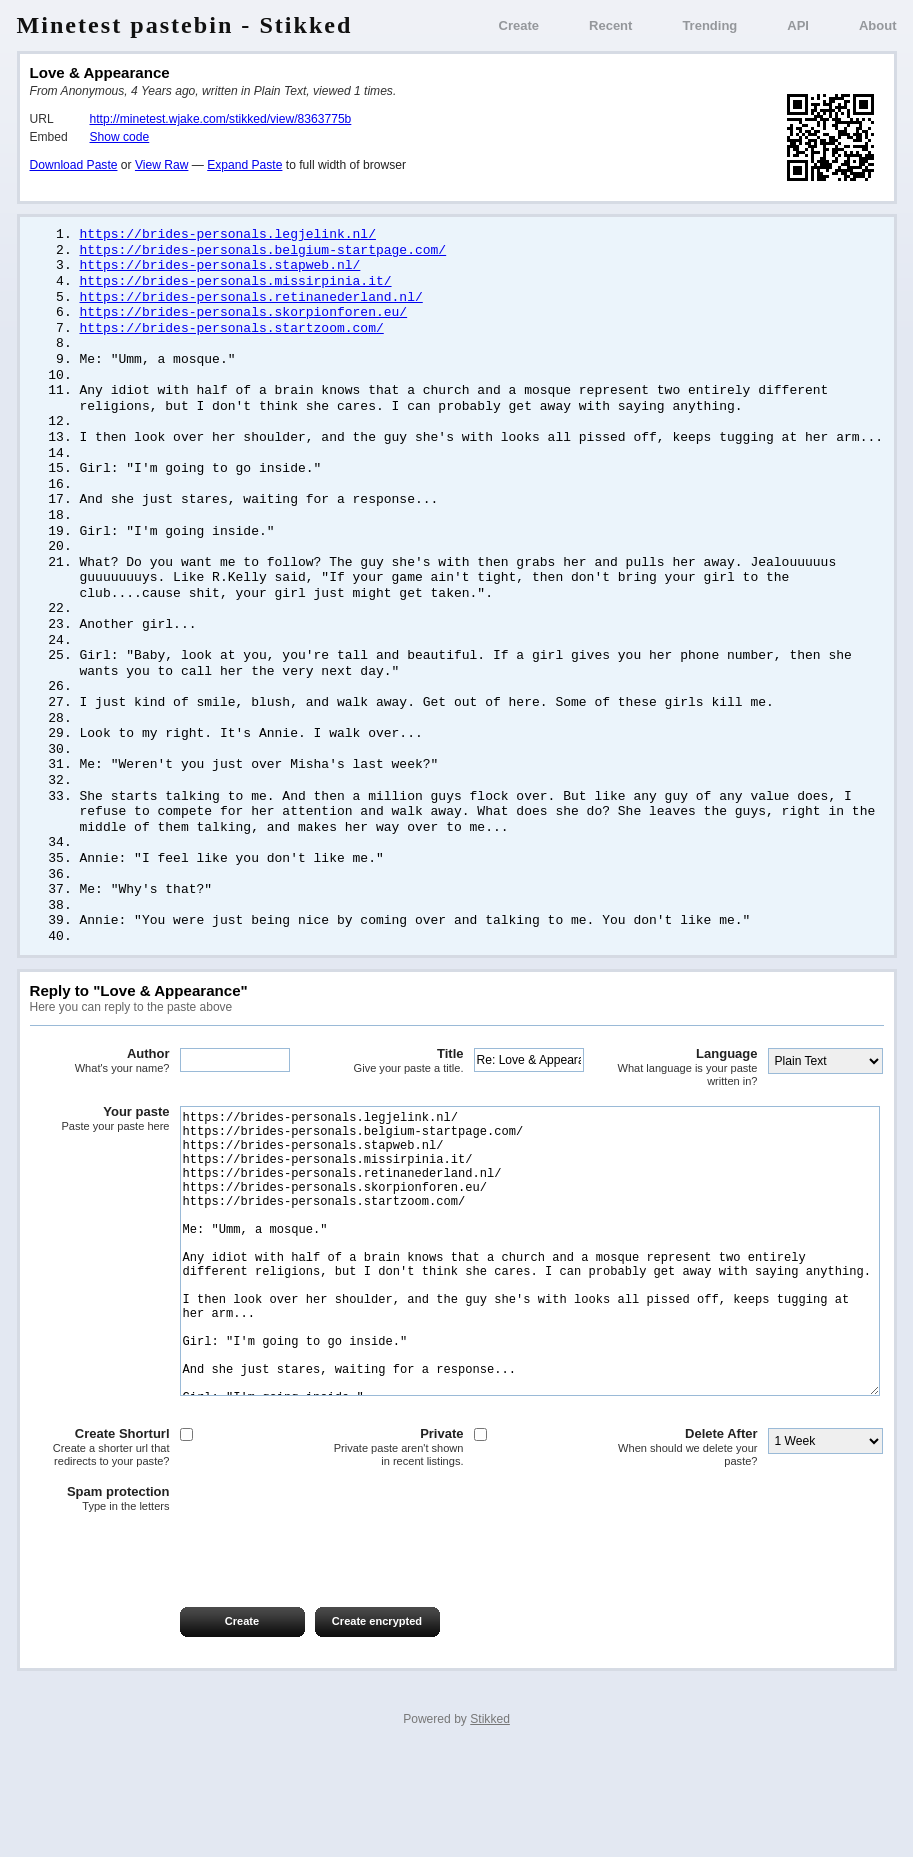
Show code (120, 137)
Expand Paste (244, 165)
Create (519, 25)
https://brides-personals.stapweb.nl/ (220, 268)
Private (394, 1547)
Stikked (490, 1819)
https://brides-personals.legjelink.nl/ (228, 235)
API (798, 25)
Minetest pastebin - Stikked (185, 25)
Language (688, 1107)
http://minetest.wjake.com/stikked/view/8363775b (221, 119)
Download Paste (74, 165)
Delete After (688, 1547)
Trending (709, 25)
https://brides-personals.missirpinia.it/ (236, 285)
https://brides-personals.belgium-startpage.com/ (263, 252)
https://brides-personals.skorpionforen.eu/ (244, 318)
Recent (610, 25)
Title (394, 1101)
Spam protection (100, 1599)
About (878, 25)
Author (100, 1101)
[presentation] (182, 1652)
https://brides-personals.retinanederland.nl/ (251, 302)
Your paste (100, 1159)
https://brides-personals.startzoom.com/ (232, 335)
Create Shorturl (100, 1547)
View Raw (161, 165)
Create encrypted (377, 1721)
